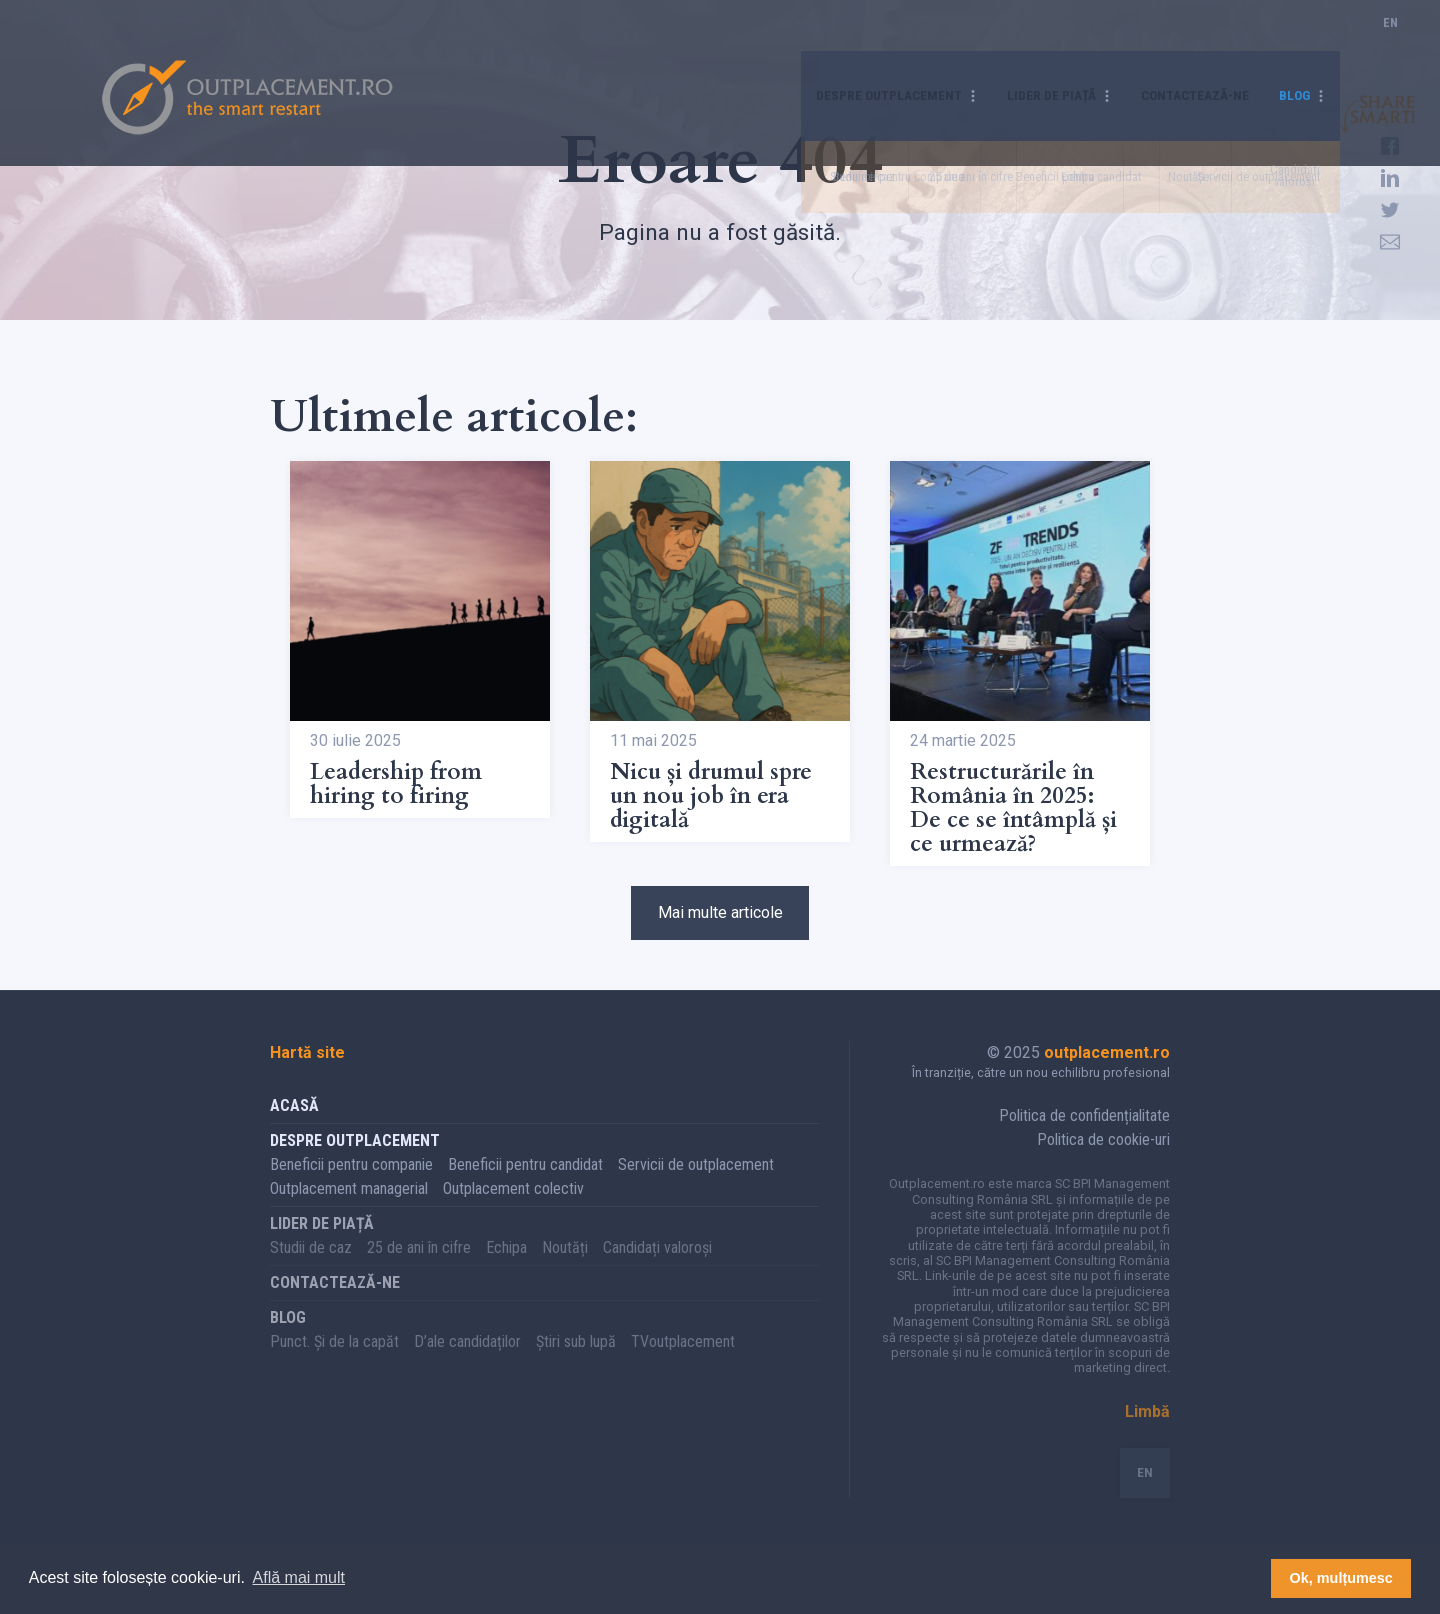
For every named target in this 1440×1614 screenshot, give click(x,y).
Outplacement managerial (349, 1209)
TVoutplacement (683, 1362)
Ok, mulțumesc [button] (1341, 1578)
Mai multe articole (720, 923)
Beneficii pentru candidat (525, 1185)
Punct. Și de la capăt (334, 1362)
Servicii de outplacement (696, 1185)
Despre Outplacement (835, 44)
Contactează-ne (1179, 44)
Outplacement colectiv (513, 1209)
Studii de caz (311, 1268)
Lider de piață (1017, 44)
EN (1390, 44)
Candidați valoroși (657, 1268)
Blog (1292, 44)
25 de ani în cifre (419, 1268)
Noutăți (565, 1268)
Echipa (506, 1268)
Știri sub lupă (576, 1362)
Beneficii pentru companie (351, 1185)
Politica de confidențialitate (1084, 1136)
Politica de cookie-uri (1103, 1160)
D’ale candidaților (467, 1362)
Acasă (294, 1126)
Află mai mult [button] (299, 1577)
